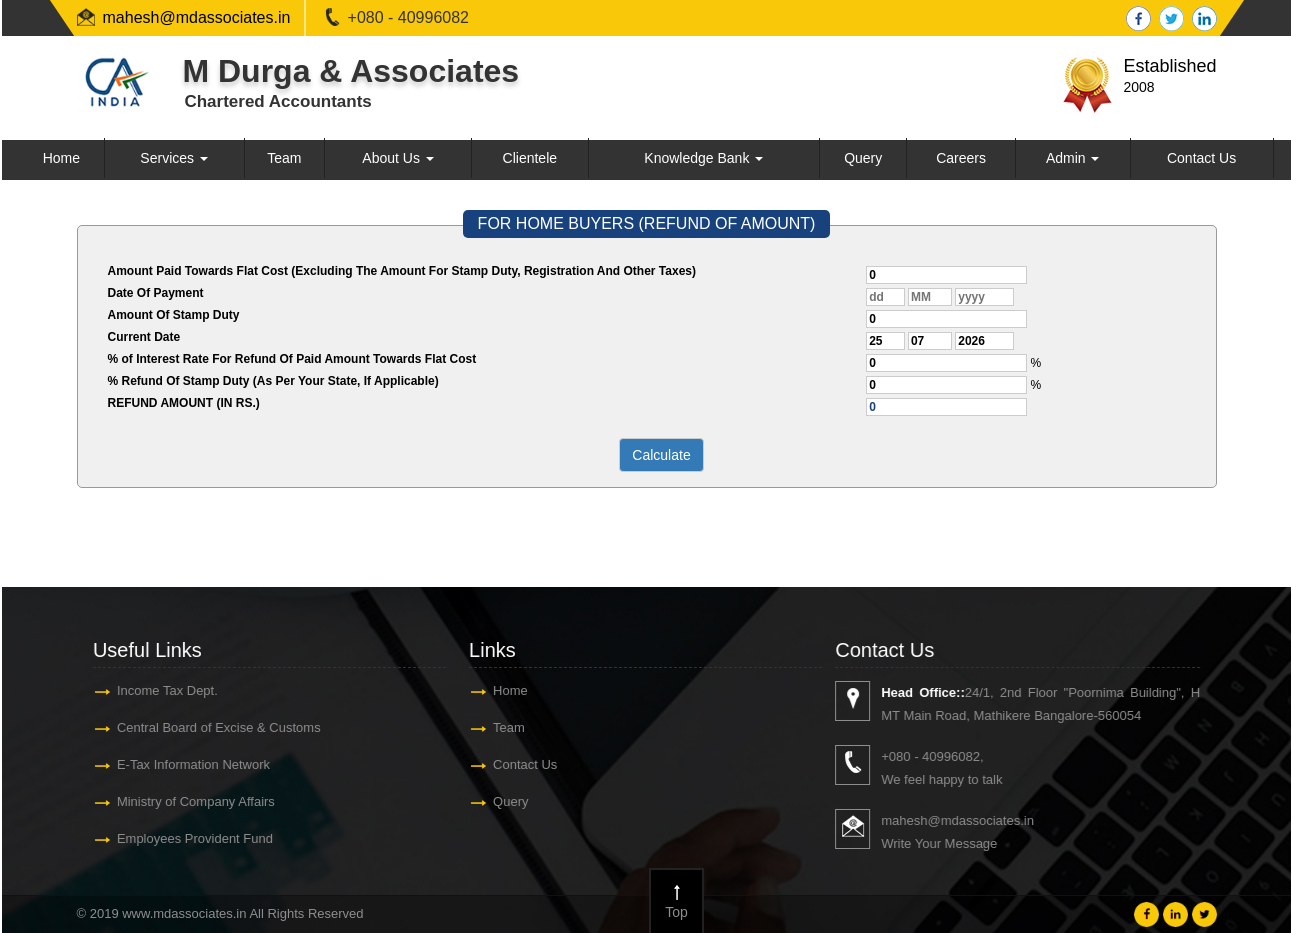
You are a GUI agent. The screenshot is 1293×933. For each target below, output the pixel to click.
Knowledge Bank (703, 158)
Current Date (144, 337)
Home (61, 158)
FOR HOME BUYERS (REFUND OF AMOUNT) (647, 223)
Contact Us (1201, 158)
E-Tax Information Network (178, 764)
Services (174, 158)
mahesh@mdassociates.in (197, 17)
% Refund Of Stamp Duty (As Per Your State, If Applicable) (273, 381)
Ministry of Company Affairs (181, 801)
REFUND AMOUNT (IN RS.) (184, 403)
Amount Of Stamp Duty (174, 315)
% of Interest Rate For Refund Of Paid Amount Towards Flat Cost (292, 359)
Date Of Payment (156, 293)
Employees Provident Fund (180, 838)
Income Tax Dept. (152, 690)
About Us (397, 158)
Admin (1073, 158)
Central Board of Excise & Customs (204, 727)
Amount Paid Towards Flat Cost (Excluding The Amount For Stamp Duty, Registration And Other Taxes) (402, 271)
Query (863, 158)
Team (284, 158)
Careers (961, 158)
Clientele (530, 158)
